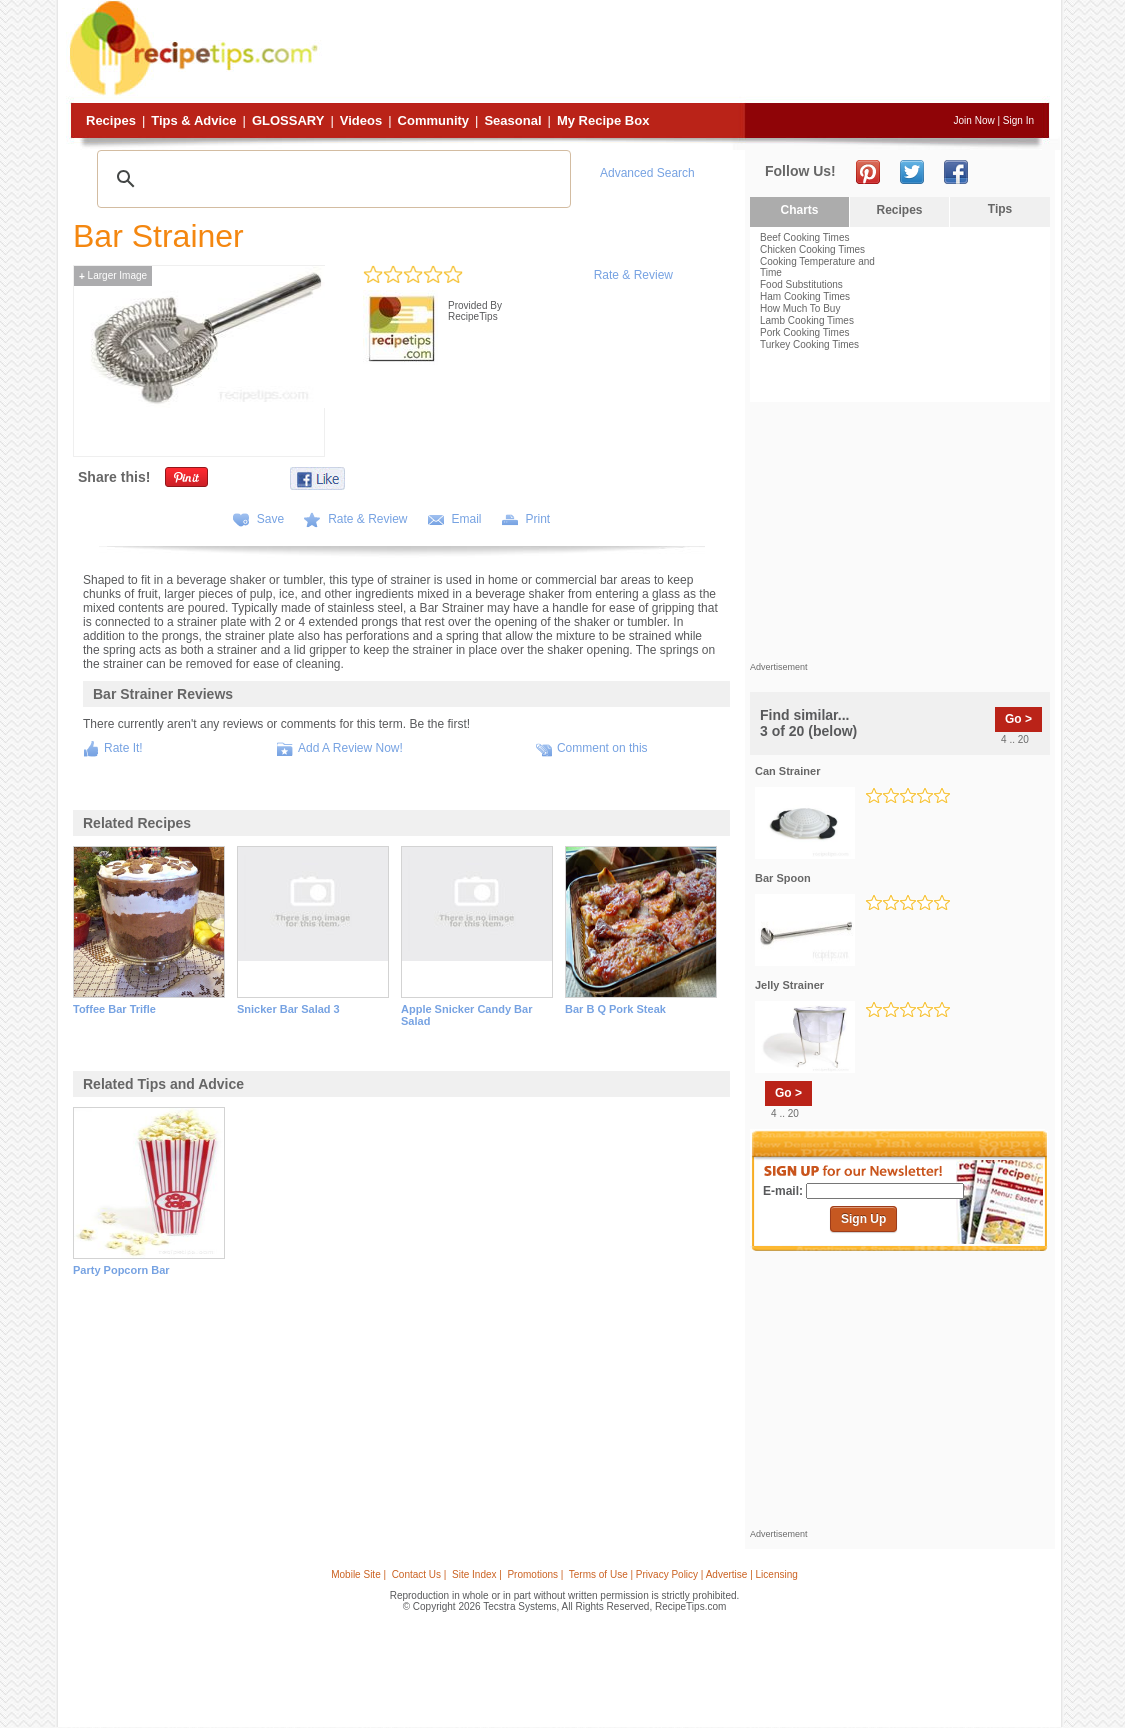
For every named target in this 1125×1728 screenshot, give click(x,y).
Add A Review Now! (350, 748)
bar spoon (783, 878)
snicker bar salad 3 (288, 1009)
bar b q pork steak (615, 1009)
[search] (331, 179)
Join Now (974, 120)
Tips (1000, 209)
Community (434, 120)
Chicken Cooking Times (812, 249)
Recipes (111, 120)
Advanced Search (647, 173)
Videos (361, 120)
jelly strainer (789, 985)
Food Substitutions (801, 284)
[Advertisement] (686, 53)
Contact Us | (419, 1574)
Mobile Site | (358, 1574)
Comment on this (602, 748)
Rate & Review (633, 275)
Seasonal (512, 120)
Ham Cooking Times (805, 296)
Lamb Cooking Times (807, 320)
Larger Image (113, 275)
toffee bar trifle (114, 1009)
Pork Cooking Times (804, 332)
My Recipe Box (603, 120)
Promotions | (535, 1574)
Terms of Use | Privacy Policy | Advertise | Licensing (683, 1574)
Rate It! (123, 748)
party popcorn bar (121, 1270)
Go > (1018, 719)
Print (538, 519)
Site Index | (477, 1574)
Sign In (1018, 120)
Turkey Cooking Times (809, 344)
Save (270, 519)
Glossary (288, 120)
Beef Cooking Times (805, 237)
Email (467, 519)
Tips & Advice (193, 120)
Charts (799, 210)
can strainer (787, 771)
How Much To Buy (800, 308)
